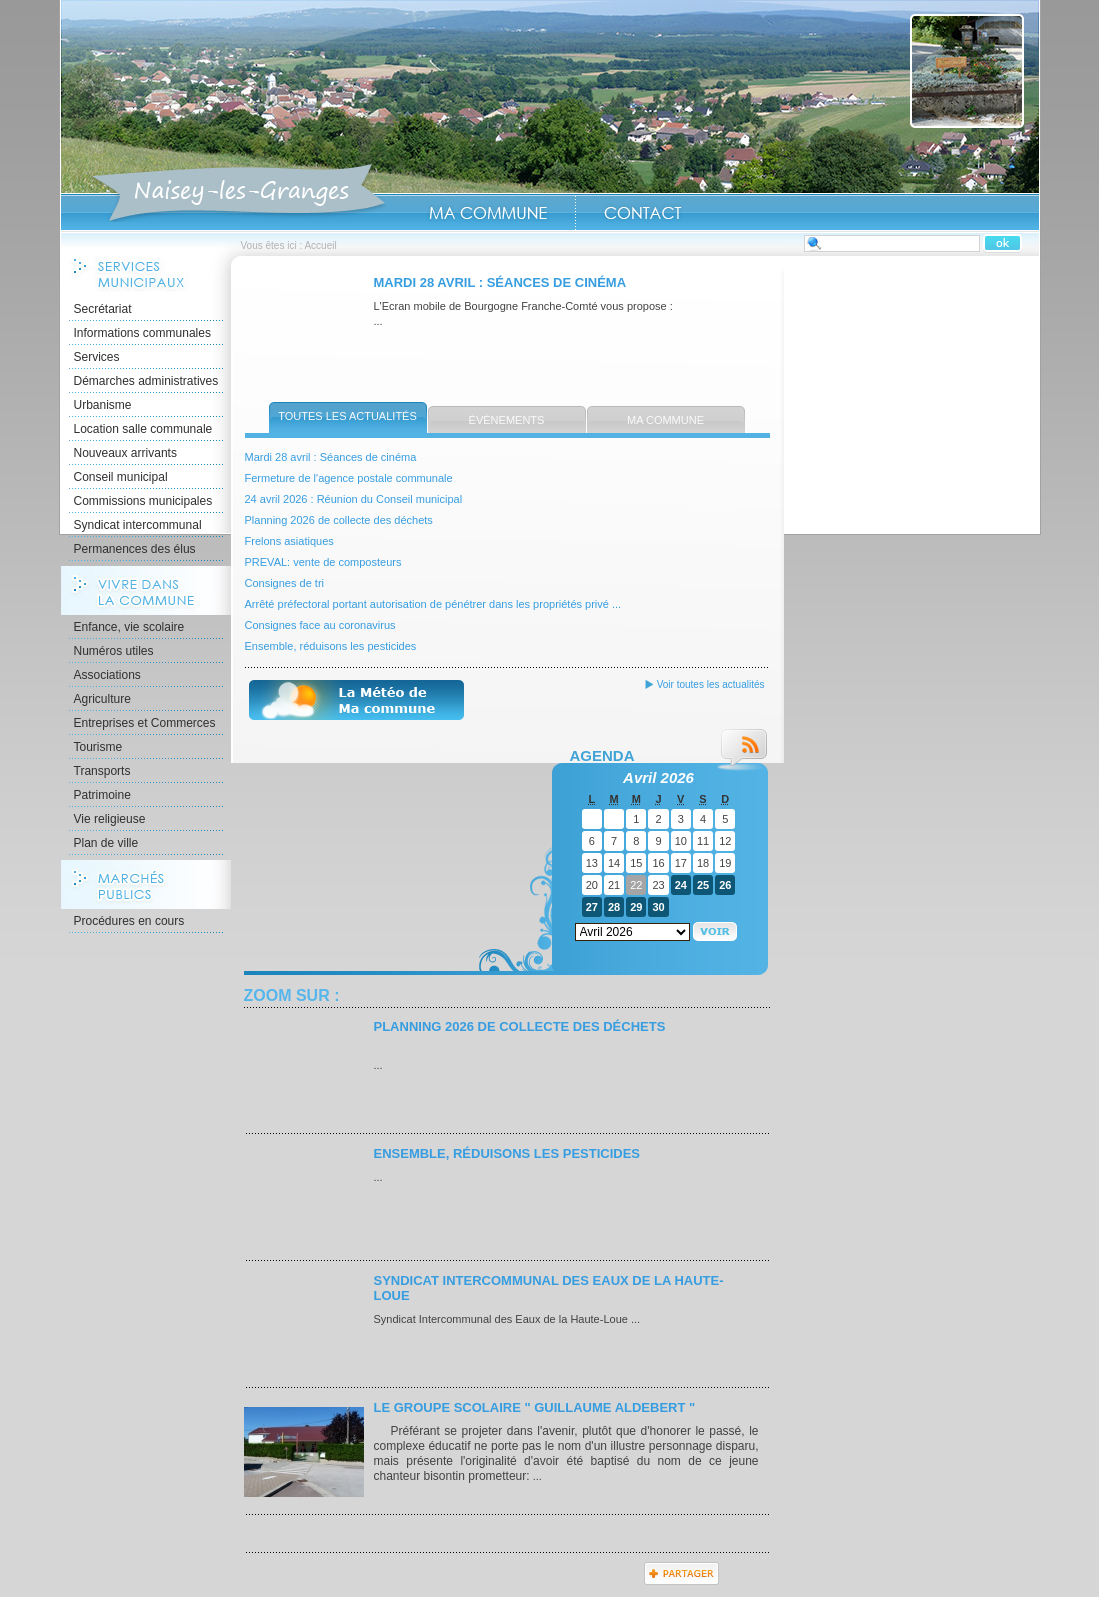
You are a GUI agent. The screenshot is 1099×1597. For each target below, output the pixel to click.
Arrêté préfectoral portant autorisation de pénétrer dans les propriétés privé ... (433, 604)
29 (636, 907)
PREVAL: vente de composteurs (323, 562)
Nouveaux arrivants (125, 453)
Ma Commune (488, 213)
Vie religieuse (110, 819)
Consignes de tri (285, 583)
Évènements (507, 420)
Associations (107, 675)
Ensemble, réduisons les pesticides (331, 646)
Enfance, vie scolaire (129, 627)
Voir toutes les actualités (711, 684)
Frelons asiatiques (289, 541)
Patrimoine (102, 795)
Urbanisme (103, 405)
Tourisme (98, 747)
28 (614, 907)
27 (592, 907)
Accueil (238, 194)
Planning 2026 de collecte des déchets (339, 520)
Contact (643, 213)
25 (703, 885)
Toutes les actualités (347, 416)
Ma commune (665, 420)
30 (658, 907)
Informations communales (142, 333)
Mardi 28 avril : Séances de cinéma (500, 282)
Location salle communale (143, 429)
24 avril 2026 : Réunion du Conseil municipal (354, 499)
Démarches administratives (146, 381)
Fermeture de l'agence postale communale (349, 478)
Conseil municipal (121, 477)
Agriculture (102, 699)
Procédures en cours (129, 921)
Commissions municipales (143, 501)
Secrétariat (103, 309)
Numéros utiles (114, 651)
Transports (102, 771)
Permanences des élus (135, 549)
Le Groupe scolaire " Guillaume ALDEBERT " (535, 1407)
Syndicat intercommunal (138, 525)
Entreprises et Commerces (145, 723)
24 (681, 885)
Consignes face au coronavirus (320, 625)
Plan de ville (106, 843)
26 (725, 885)
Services (97, 357)
